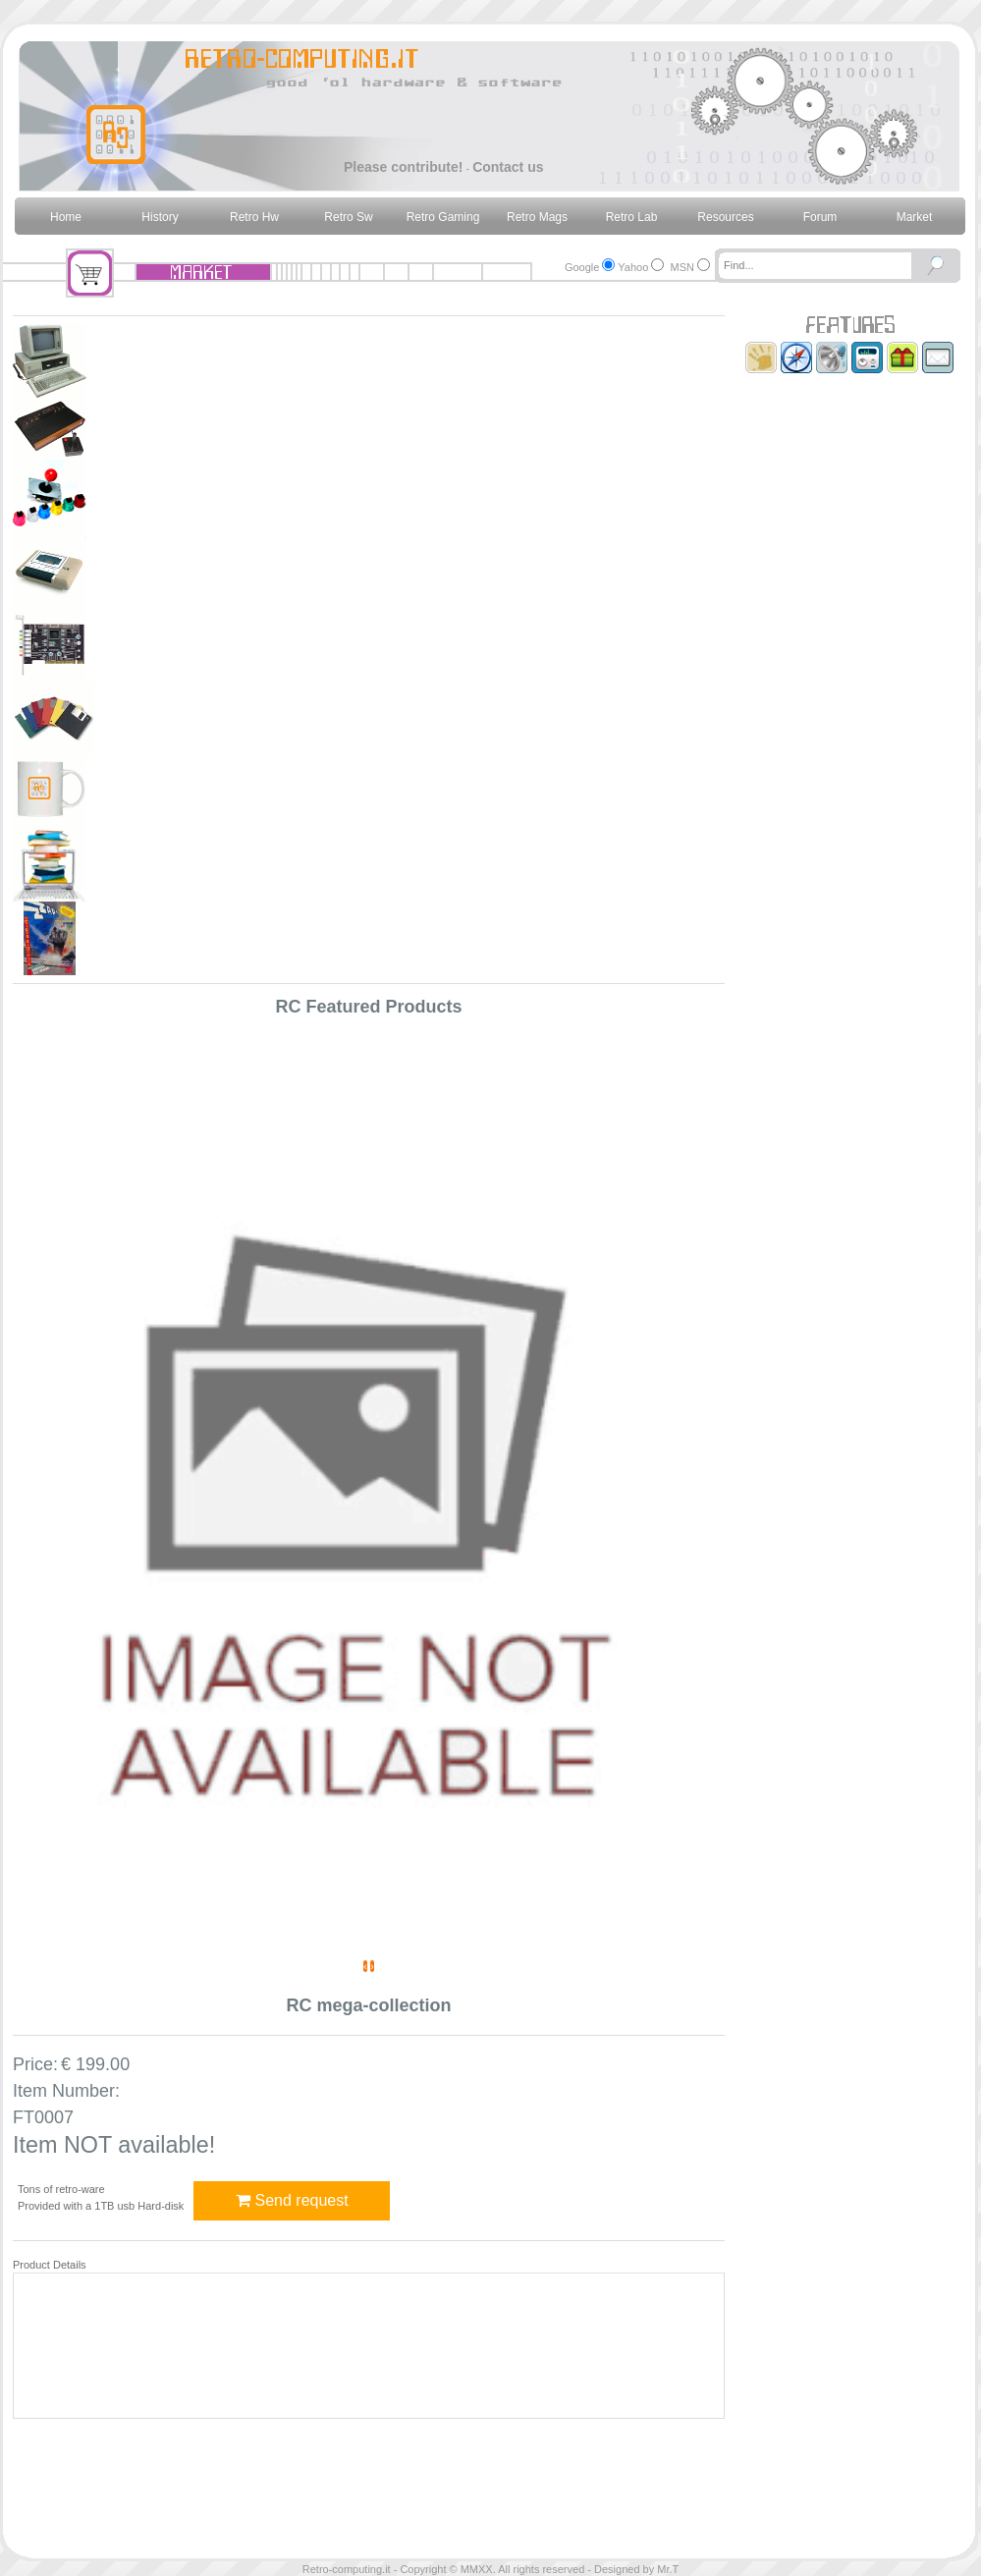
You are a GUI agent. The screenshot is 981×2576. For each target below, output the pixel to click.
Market (915, 217)
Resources (725, 217)
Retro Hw (254, 217)
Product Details (49, 2265)
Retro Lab (632, 217)
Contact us (507, 167)
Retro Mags (537, 217)
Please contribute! (403, 167)
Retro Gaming (443, 217)
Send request (292, 2200)
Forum (820, 217)
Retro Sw (348, 217)
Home (66, 217)
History (159, 217)
